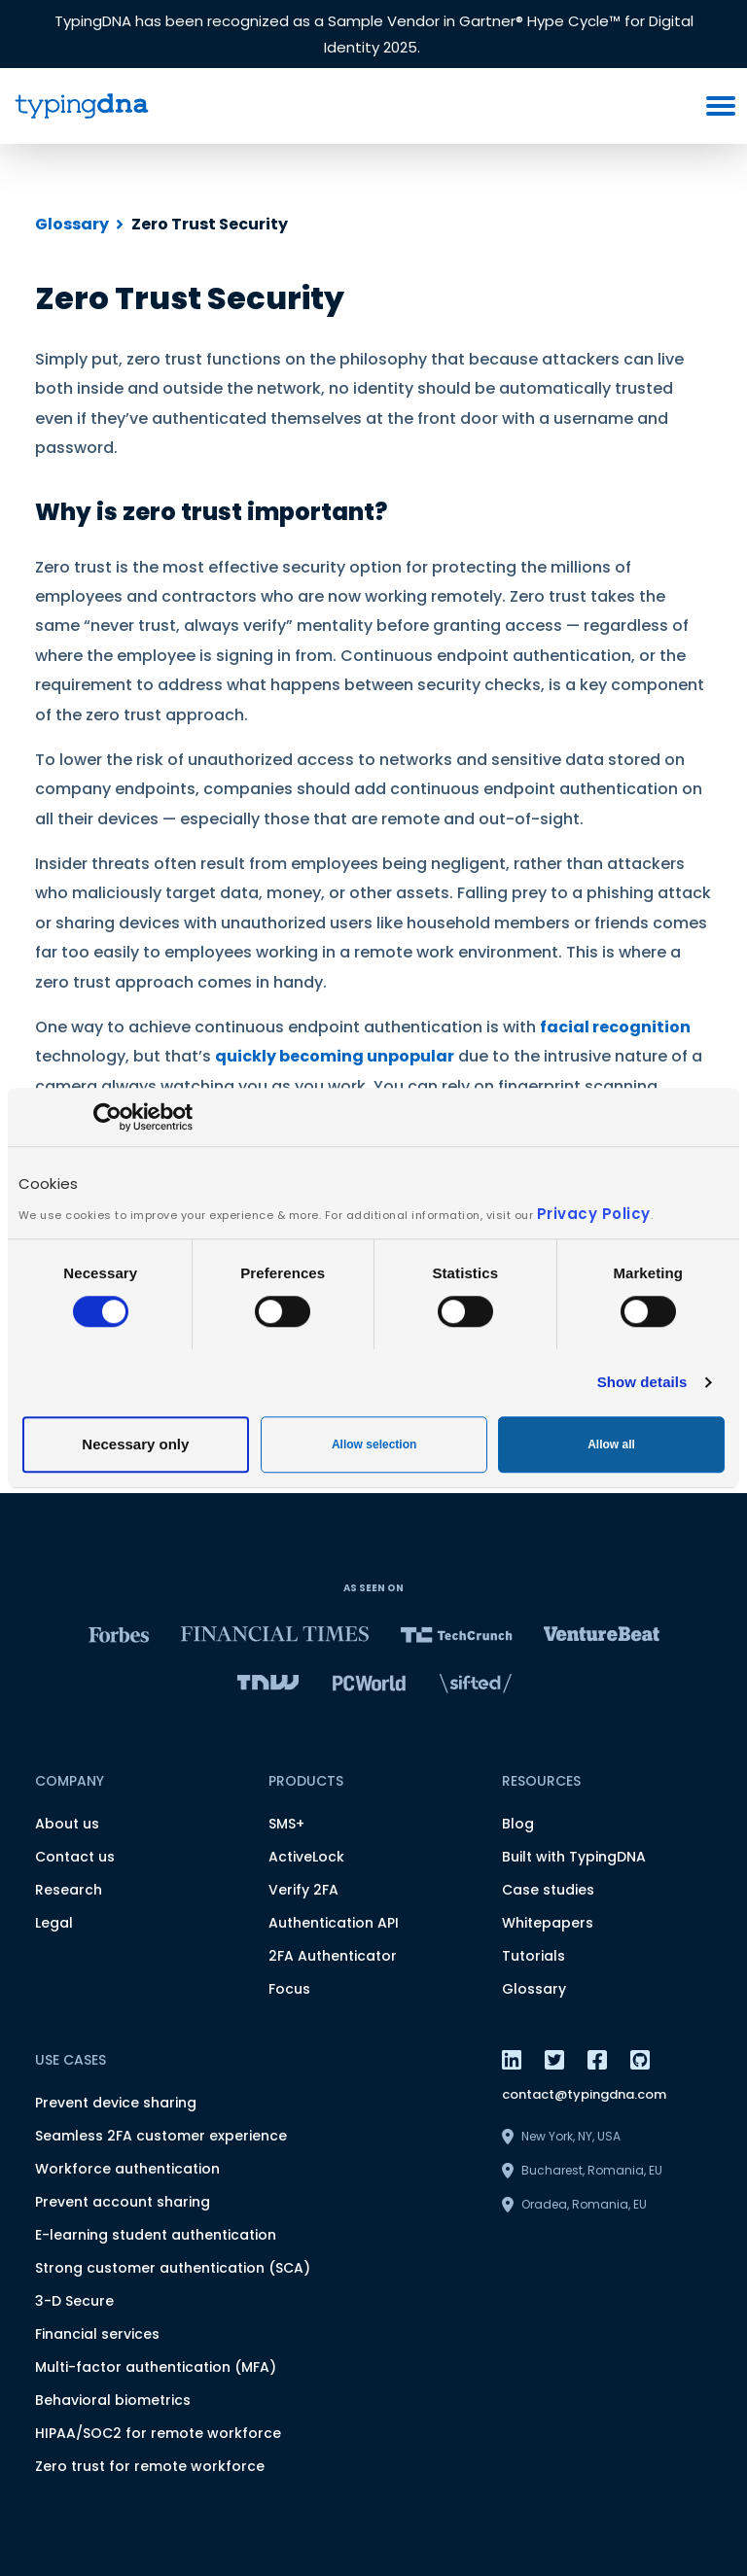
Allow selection (374, 1444)
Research (68, 1889)
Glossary (72, 224)
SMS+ (286, 1823)
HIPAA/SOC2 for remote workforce (158, 2433)
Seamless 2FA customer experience (161, 2135)
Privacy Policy (594, 1213)
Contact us (75, 1856)
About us (67, 1823)
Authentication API (333, 1922)
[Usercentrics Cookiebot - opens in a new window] (107, 1116)
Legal (54, 1922)
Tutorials (533, 1956)
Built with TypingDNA (574, 1856)
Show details (642, 1382)
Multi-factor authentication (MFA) (155, 2367)
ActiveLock (306, 1856)
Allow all (611, 1444)
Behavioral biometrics (113, 2400)
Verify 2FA (303, 1889)
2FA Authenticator (332, 1956)
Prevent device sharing (115, 2102)
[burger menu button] (720, 106)
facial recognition (615, 1027)
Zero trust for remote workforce (150, 2466)
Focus (289, 1989)
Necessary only (135, 1444)
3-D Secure (74, 2301)
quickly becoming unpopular (334, 1056)
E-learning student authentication (155, 2235)
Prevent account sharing (122, 2201)
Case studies (548, 1889)
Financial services (97, 2334)
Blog (518, 1823)
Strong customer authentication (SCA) (172, 2268)
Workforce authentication (127, 2168)
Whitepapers (547, 1922)
